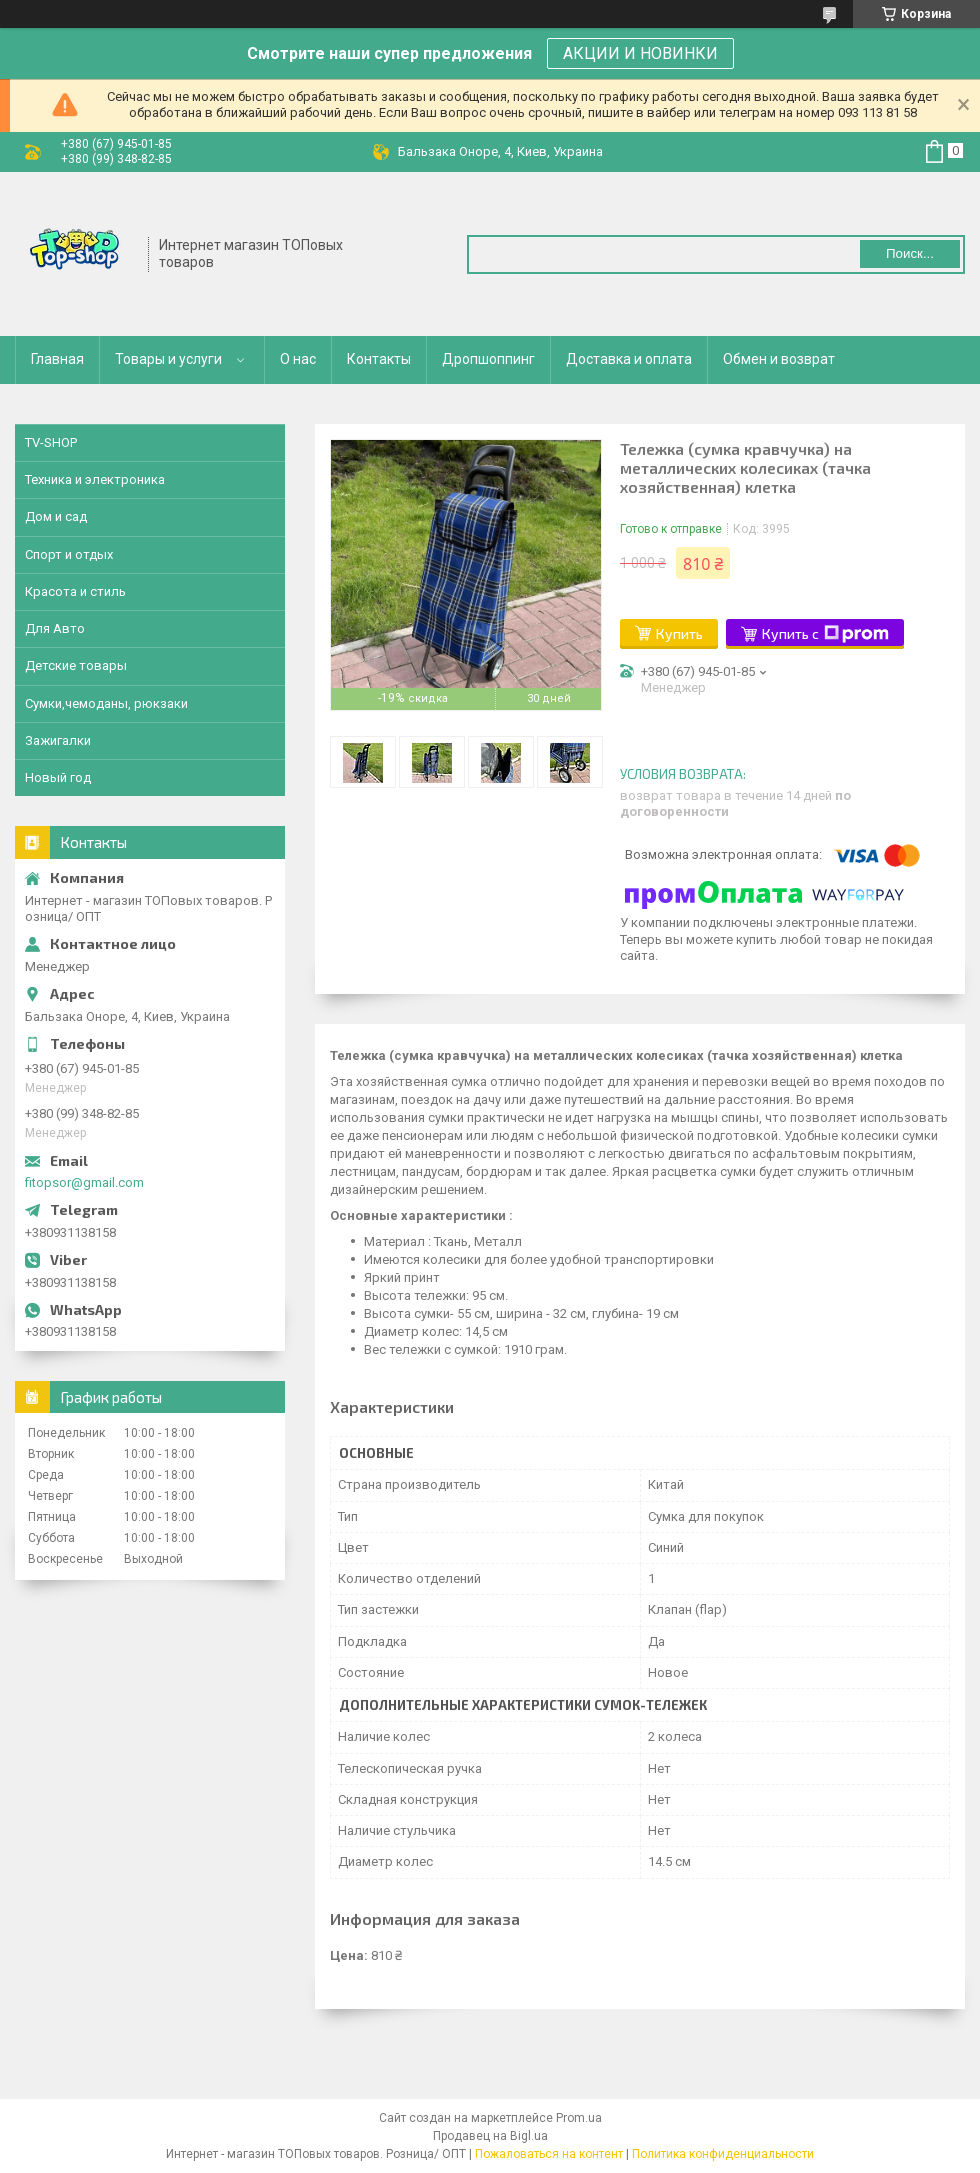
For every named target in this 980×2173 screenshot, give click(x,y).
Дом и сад (56, 516)
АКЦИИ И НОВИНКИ (640, 53)
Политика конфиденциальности (723, 2154)
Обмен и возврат (779, 359)
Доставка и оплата (629, 359)
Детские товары (76, 665)
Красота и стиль (75, 591)
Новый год (58, 777)
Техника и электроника (95, 479)
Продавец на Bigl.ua (490, 2136)
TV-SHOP (51, 442)
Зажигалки (58, 740)
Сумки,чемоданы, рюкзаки (106, 703)
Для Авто (55, 628)
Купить (679, 633)
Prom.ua (579, 2118)
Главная (57, 359)
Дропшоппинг (488, 359)
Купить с (825, 634)
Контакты (379, 359)
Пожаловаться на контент (549, 2154)
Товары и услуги (168, 359)
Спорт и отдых (69, 554)
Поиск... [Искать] (910, 253)
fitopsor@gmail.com (84, 1182)
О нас (298, 359)
